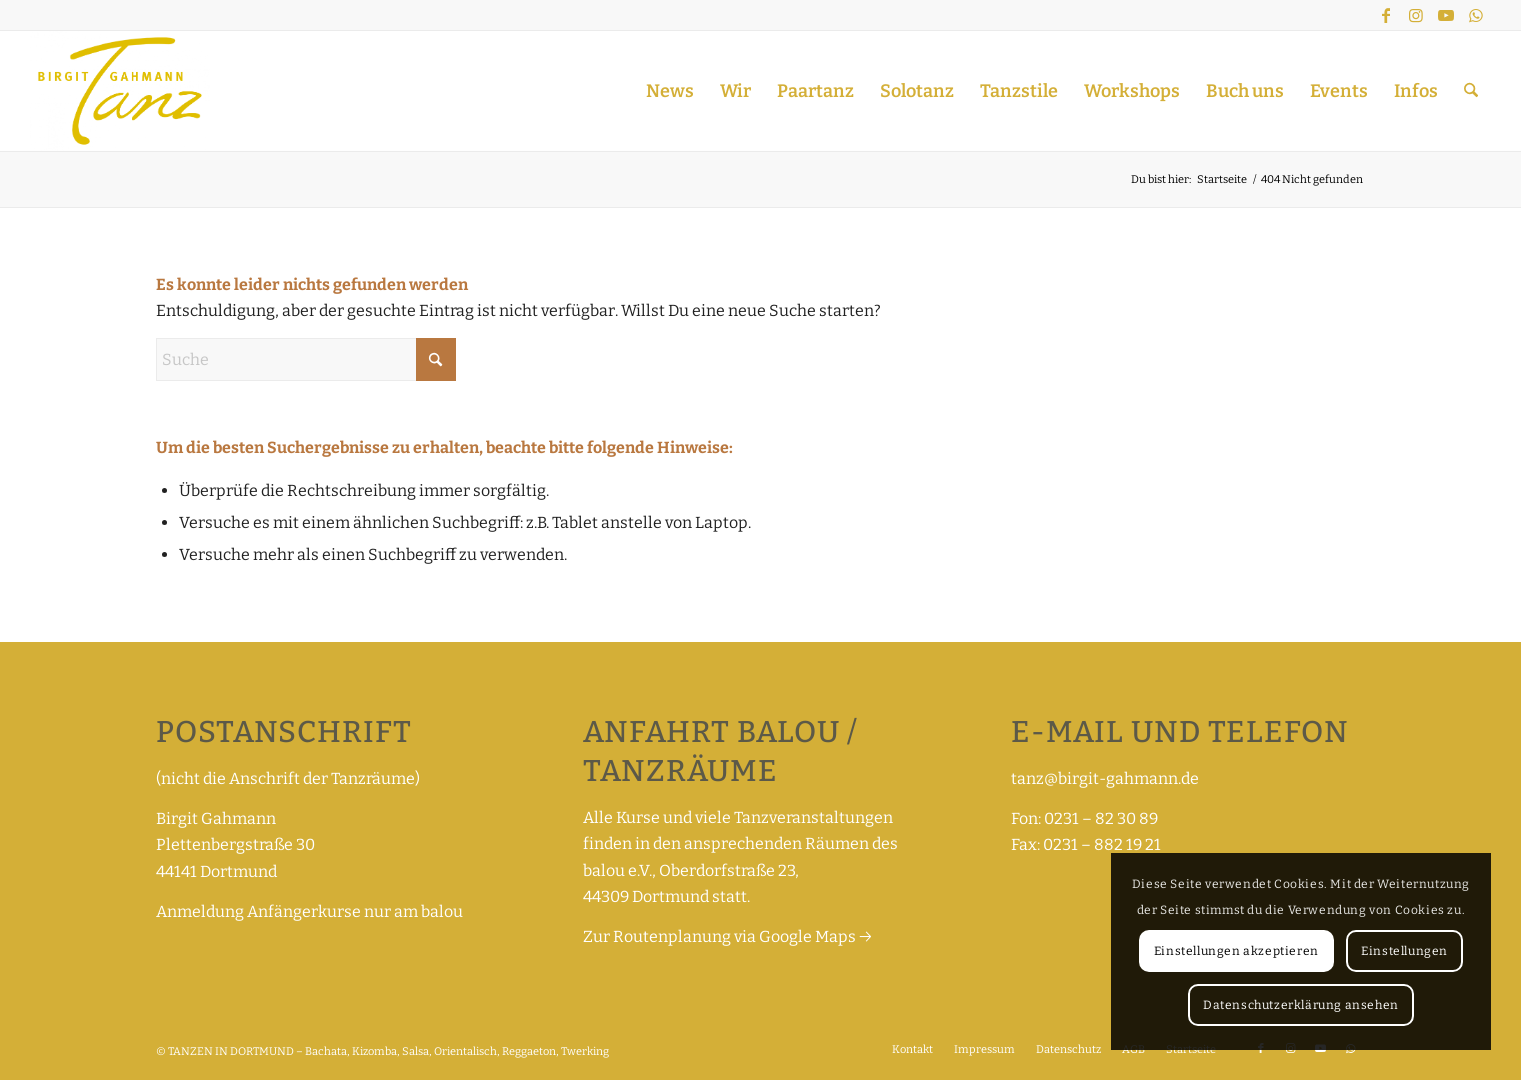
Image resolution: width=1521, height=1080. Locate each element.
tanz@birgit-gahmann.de (1105, 778)
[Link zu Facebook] (1386, 15)
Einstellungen (1404, 951)
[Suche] (1471, 91)
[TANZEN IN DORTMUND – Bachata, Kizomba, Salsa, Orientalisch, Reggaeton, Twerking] (119, 91)
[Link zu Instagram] (1416, 15)
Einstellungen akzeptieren (1236, 951)
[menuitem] (670, 91)
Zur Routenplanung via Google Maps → (727, 936)
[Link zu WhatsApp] (1476, 15)
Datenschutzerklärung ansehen (1301, 1005)
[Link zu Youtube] (1446, 15)
